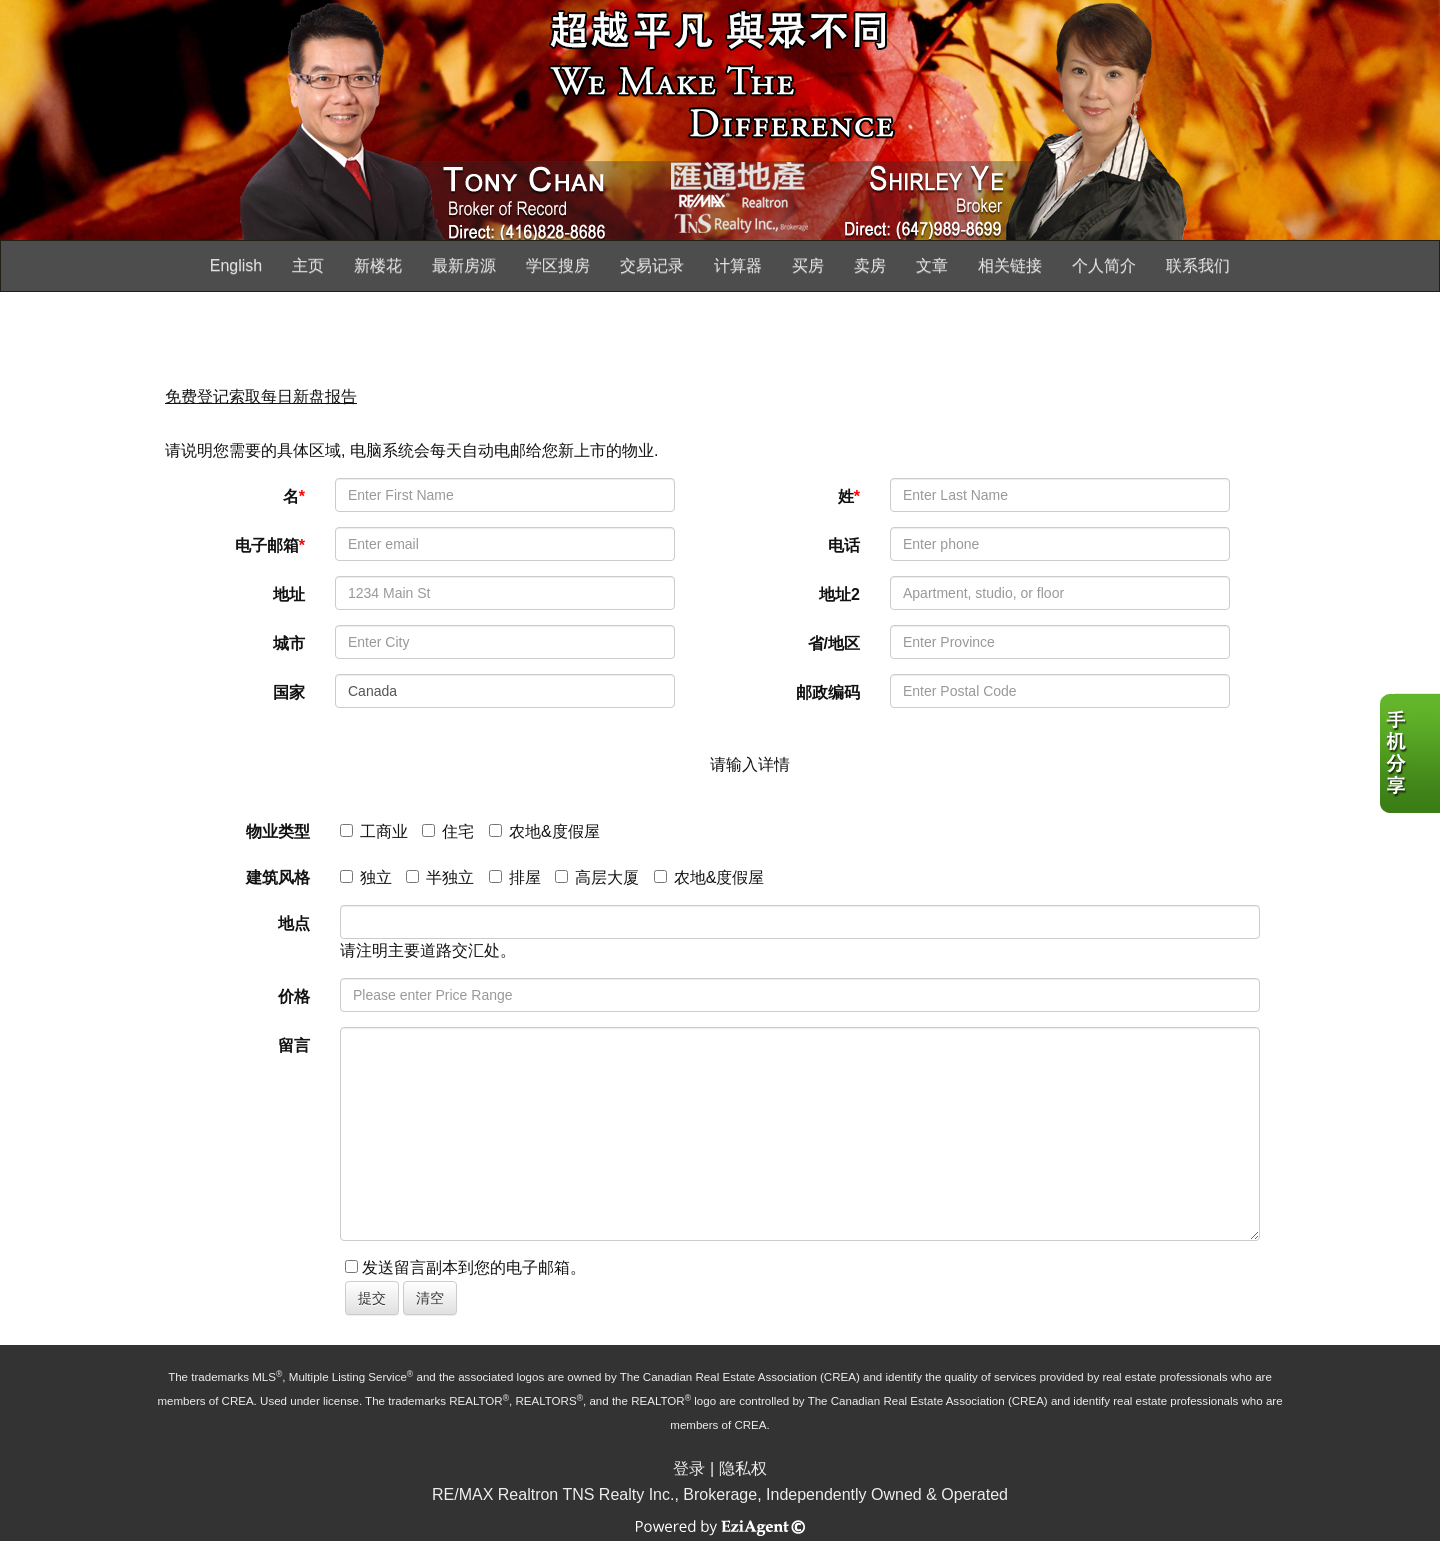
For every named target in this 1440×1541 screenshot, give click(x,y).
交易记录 (652, 265)
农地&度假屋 (544, 831)
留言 (294, 1045)
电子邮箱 (270, 545)
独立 (366, 877)
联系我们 (1198, 265)
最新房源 (464, 265)
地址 (289, 594)
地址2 (839, 594)
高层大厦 (597, 877)
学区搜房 (558, 265)
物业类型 (278, 831)
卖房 (870, 265)
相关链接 (1010, 265)
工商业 (374, 831)
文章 (932, 265)
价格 (294, 996)
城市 (289, 643)
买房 (808, 265)
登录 (689, 1468)
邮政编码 (828, 692)
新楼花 (378, 265)
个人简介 (1104, 265)
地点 (294, 923)
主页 (308, 265)
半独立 (440, 877)
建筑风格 (278, 877)
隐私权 (743, 1468)
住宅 (448, 831)
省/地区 (834, 643)
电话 (844, 545)
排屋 (515, 877)
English (236, 265)
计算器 (738, 265)
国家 (289, 692)
